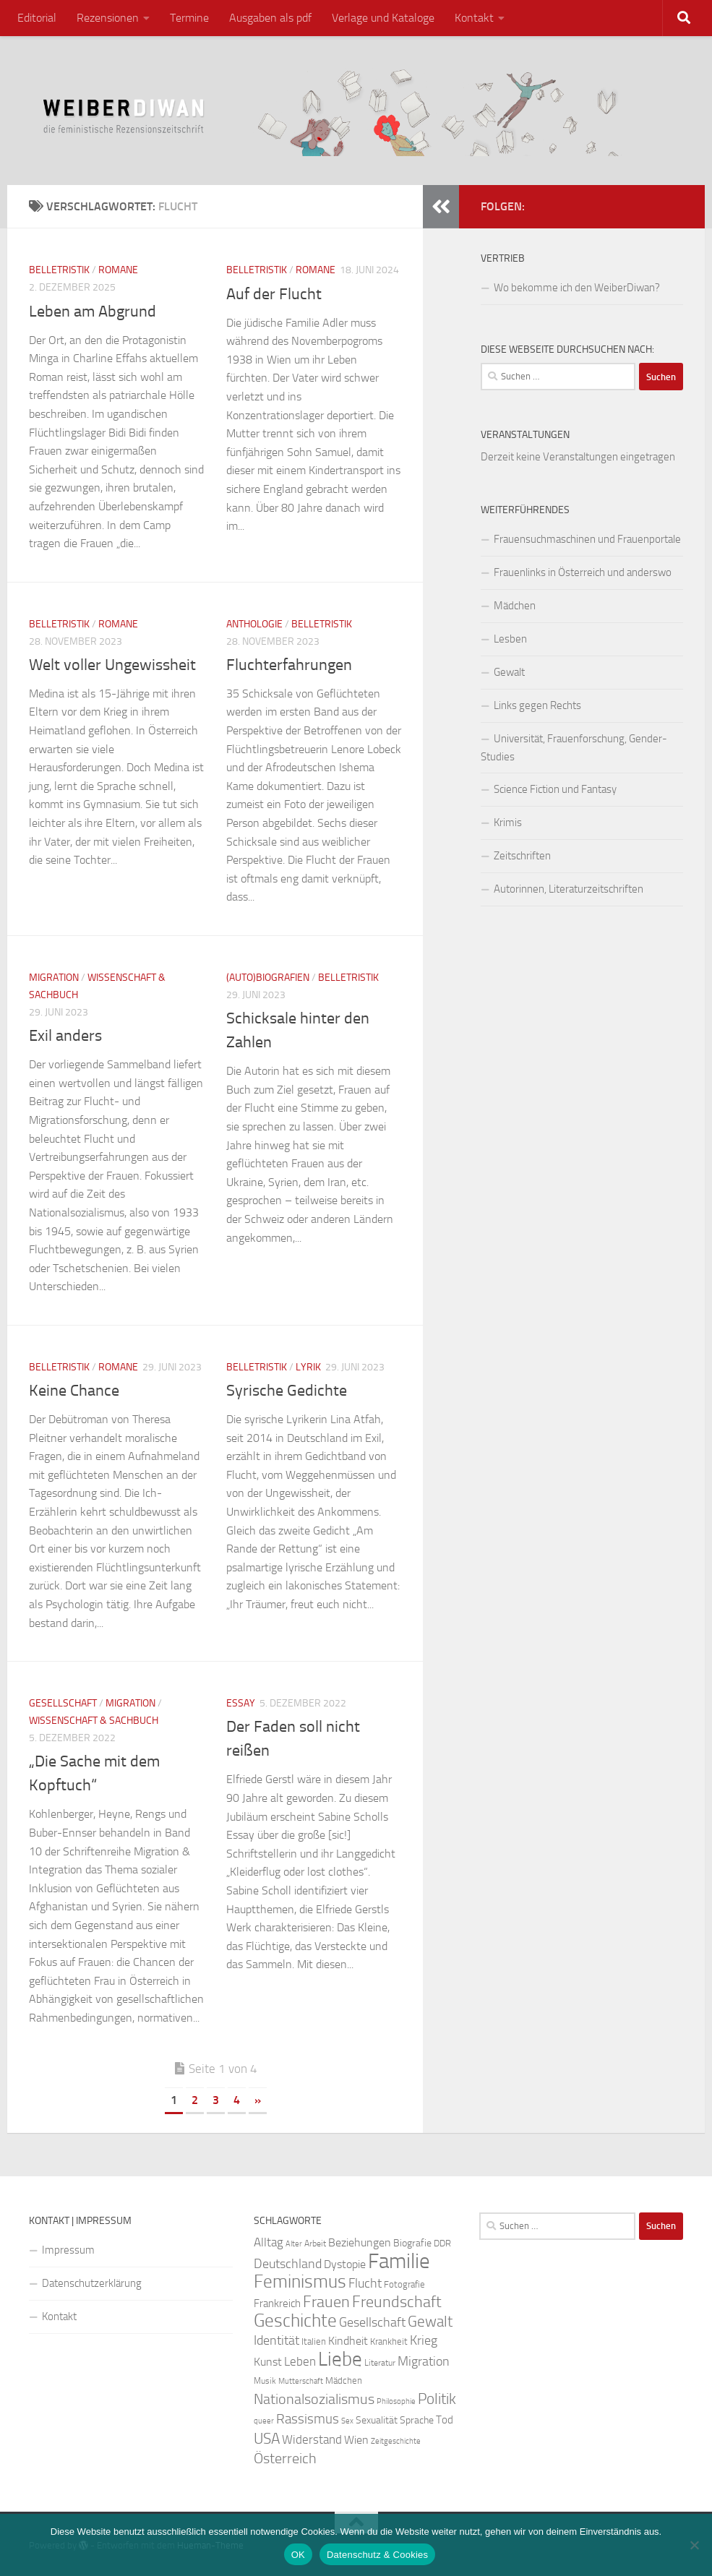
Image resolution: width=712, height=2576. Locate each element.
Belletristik (59, 270)
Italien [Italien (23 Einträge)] (313, 2341)
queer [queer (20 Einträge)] (264, 2421)
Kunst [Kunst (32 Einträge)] (268, 2362)
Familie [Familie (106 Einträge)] (399, 2261)
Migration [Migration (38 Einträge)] (424, 2361)
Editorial (36, 18)
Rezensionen (108, 18)
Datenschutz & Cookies (377, 2554)
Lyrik (308, 1367)
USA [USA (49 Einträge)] (267, 2438)
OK (298, 2554)
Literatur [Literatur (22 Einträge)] (379, 2363)
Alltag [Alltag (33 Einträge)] (268, 2242)
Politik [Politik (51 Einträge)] (437, 2399)
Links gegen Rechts (537, 705)
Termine (189, 18)
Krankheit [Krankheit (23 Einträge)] (389, 2341)
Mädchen (515, 605)
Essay (240, 1703)
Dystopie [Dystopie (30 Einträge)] (345, 2264)
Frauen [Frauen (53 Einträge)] (326, 2302)
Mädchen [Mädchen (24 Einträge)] (343, 2380)
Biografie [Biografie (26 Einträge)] (412, 2243)
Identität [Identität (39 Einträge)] (276, 2340)
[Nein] (694, 2545)
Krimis (508, 822)
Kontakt (474, 18)
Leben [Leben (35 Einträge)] (300, 2361)
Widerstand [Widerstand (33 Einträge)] (312, 2440)
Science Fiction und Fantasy (555, 789)
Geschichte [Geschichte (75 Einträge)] (295, 2320)
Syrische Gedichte (286, 1390)
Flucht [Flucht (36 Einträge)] (365, 2283)
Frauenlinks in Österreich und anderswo (583, 572)
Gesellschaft (63, 1703)
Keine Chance (74, 1390)
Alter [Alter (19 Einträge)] (294, 2244)
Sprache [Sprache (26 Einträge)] (417, 2420)
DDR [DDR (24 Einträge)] (442, 2243)
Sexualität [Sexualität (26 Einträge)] (377, 2420)
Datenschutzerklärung (92, 2283)
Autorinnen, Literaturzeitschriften (568, 889)
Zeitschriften (522, 855)
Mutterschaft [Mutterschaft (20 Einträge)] (300, 2381)
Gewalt (509, 672)
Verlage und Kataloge (383, 18)
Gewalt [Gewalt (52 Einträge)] (430, 2321)
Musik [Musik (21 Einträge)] (265, 2381)
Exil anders (65, 1035)
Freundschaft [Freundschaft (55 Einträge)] (397, 2301)
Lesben (510, 638)
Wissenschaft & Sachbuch (93, 1720)
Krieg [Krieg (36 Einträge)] (423, 2340)
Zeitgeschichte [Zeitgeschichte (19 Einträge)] (396, 2441)
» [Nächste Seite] (257, 2100)
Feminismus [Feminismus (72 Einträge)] (300, 2281)
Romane (118, 270)
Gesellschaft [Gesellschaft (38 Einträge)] (372, 2322)
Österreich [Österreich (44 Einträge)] (285, 2458)
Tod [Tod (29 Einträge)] (444, 2419)
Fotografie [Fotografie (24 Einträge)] (404, 2284)
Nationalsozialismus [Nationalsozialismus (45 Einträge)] (314, 2399)
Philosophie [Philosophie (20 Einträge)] (396, 2401)
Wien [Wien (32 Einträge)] (356, 2440)
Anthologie (254, 624)
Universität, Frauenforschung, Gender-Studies (574, 747)
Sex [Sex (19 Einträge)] (347, 2421)
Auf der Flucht (274, 294)
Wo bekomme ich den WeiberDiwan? (577, 287)
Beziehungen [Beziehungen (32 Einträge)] (359, 2242)
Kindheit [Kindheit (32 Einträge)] (348, 2341)
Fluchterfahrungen (289, 665)
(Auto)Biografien (267, 977)
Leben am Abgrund (92, 311)
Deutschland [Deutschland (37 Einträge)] (288, 2264)
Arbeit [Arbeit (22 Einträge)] (315, 2243)
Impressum (68, 2250)
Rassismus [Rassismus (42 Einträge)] (307, 2418)
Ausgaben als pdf (270, 18)
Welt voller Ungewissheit (112, 665)
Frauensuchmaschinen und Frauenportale (587, 539)
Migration (54, 977)
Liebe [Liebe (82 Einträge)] (340, 2359)
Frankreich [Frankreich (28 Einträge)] (277, 2303)
